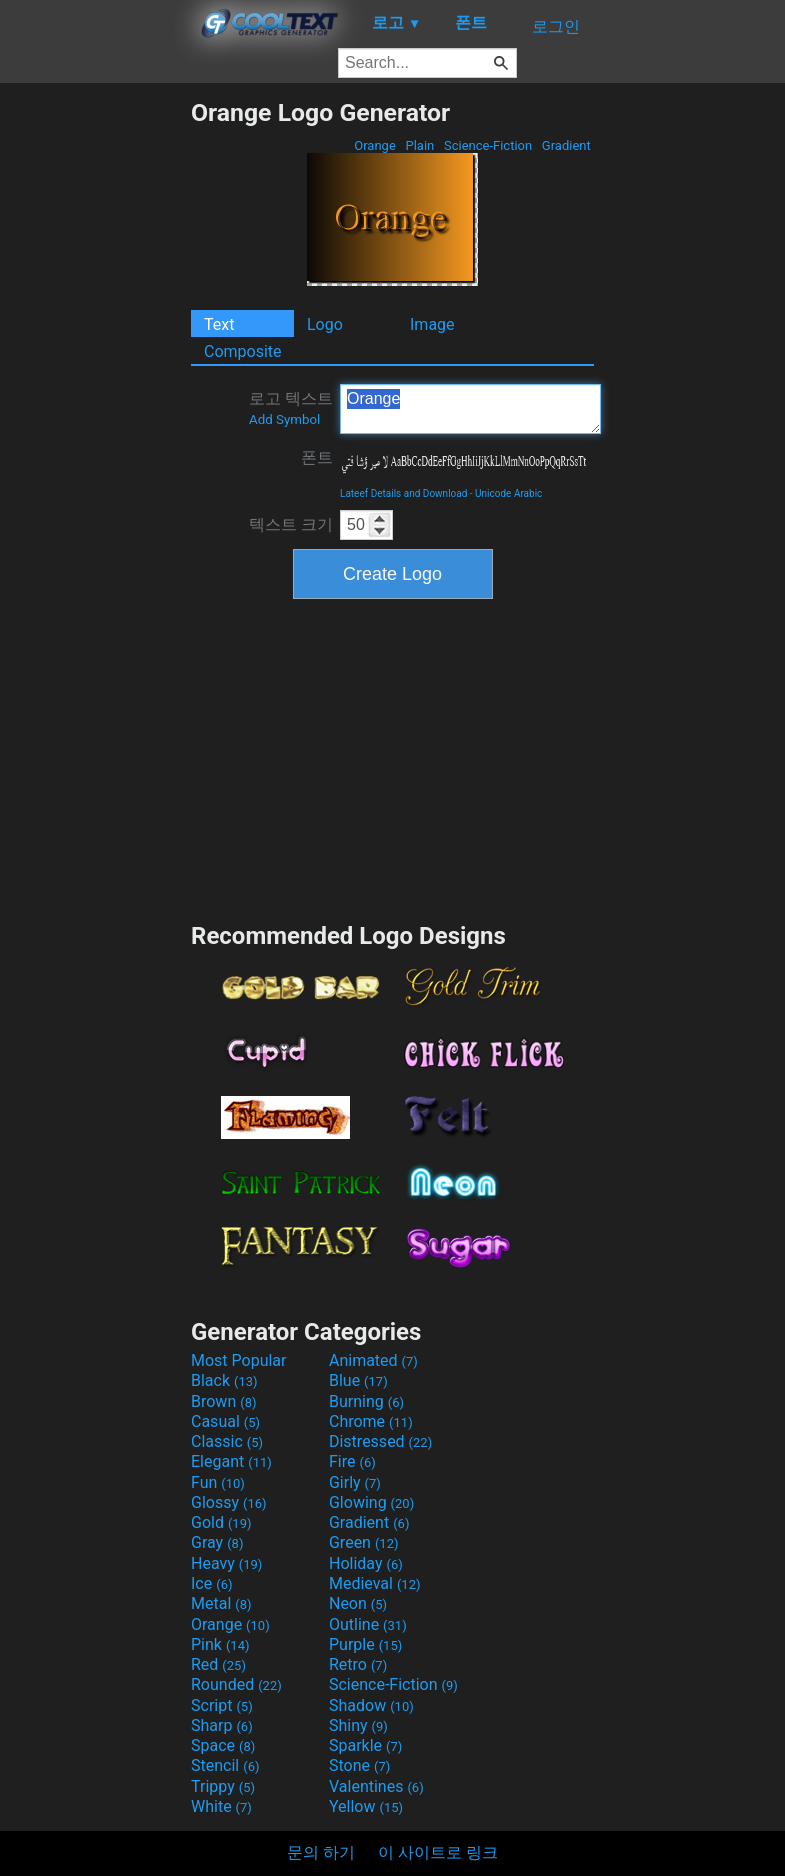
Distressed (380, 1441)
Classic (227, 1441)
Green (364, 1542)
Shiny (358, 1725)
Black (224, 1380)
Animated (373, 1360)
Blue (358, 1380)
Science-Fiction (488, 145)
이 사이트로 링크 (438, 1852)
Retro (358, 1664)
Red (218, 1664)
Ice (211, 1583)
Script (222, 1705)
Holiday (366, 1563)
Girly (355, 1482)
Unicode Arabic (508, 493)
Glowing (371, 1502)
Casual (225, 1421)
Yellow (366, 1806)
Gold (221, 1522)
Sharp (222, 1725)
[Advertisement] (95, 398)
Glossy (229, 1502)
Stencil (225, 1765)
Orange (375, 145)
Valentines (376, 1786)
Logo (325, 324)
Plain (419, 145)
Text (219, 324)
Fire (352, 1461)
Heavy (226, 1563)
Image (432, 324)
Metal (221, 1603)
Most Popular (239, 1360)
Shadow (371, 1705)
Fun (218, 1482)
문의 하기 (321, 1852)
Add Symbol (284, 419)
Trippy (223, 1786)
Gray (217, 1542)
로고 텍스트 (291, 408)
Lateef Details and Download (403, 493)
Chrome (371, 1421)
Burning (366, 1401)
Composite (243, 351)
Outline (368, 1624)
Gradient (566, 145)
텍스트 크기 (291, 524)
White (221, 1806)
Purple (365, 1644)
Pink (220, 1644)
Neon (358, 1603)
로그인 (556, 26)
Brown (223, 1401)
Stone (359, 1765)
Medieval (375, 1583)
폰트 (317, 457)
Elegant (231, 1461)
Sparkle (365, 1745)
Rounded (236, 1684)
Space (223, 1745)
